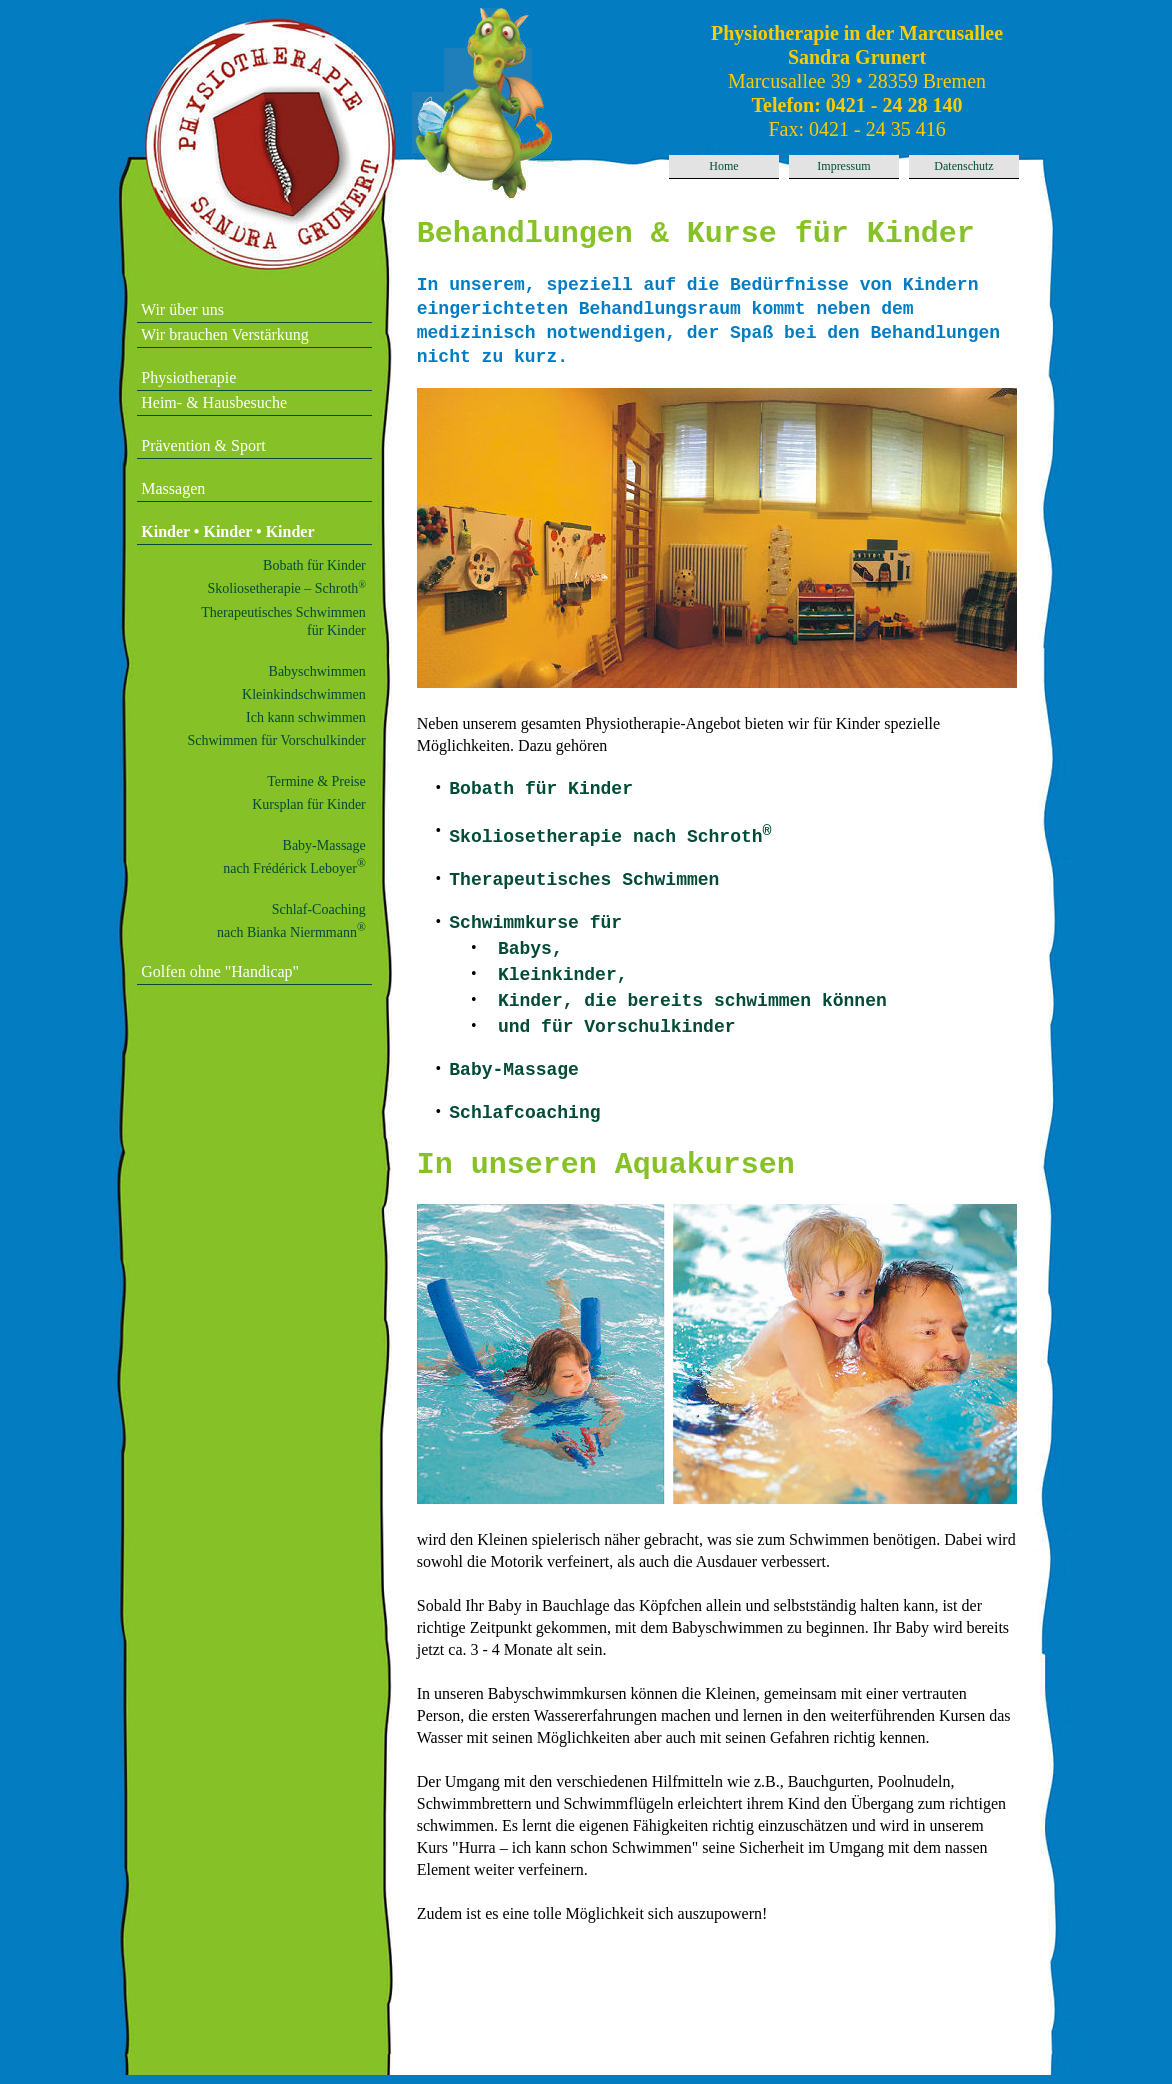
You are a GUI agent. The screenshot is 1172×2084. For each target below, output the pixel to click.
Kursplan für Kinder (309, 804)
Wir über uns (180, 309)
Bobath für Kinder (314, 565)
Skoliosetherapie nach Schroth (610, 838)
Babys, (530, 950)
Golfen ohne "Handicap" (218, 971)
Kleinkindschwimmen (304, 694)
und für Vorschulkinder (617, 1028)
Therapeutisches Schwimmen (584, 881)
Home (723, 166)
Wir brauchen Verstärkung (223, 334)
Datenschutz (963, 166)
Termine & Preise (316, 781)
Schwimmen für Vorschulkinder (276, 740)
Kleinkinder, (563, 976)
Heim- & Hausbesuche (212, 402)
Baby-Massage (514, 1071)
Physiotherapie (186, 377)
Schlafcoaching (524, 1114)
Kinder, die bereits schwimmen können (692, 1002)
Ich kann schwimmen (306, 717)
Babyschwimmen (317, 671)
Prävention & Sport (201, 445)
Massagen (171, 488)
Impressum (843, 166)
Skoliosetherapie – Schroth (287, 588)
